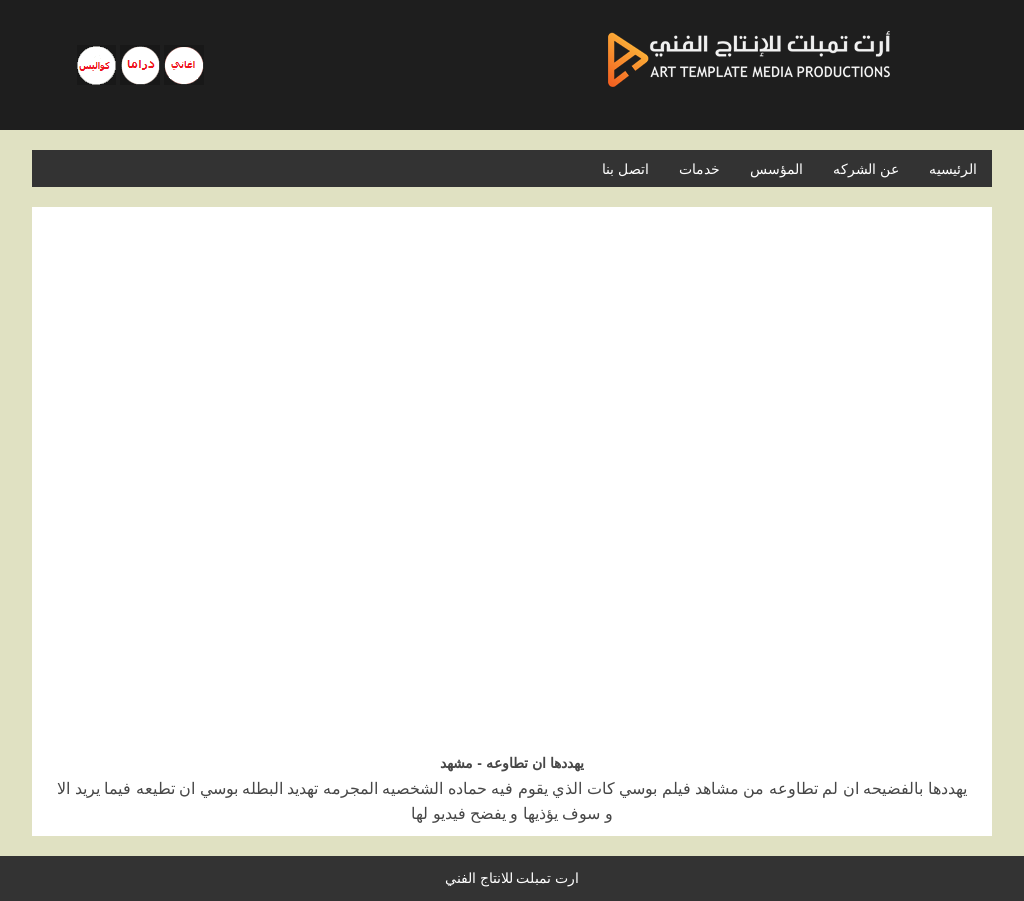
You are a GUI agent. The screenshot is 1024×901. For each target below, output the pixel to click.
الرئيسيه (953, 169)
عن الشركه (866, 169)
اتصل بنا (625, 169)
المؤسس (776, 169)
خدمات (699, 169)
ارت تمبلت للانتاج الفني (512, 878)
